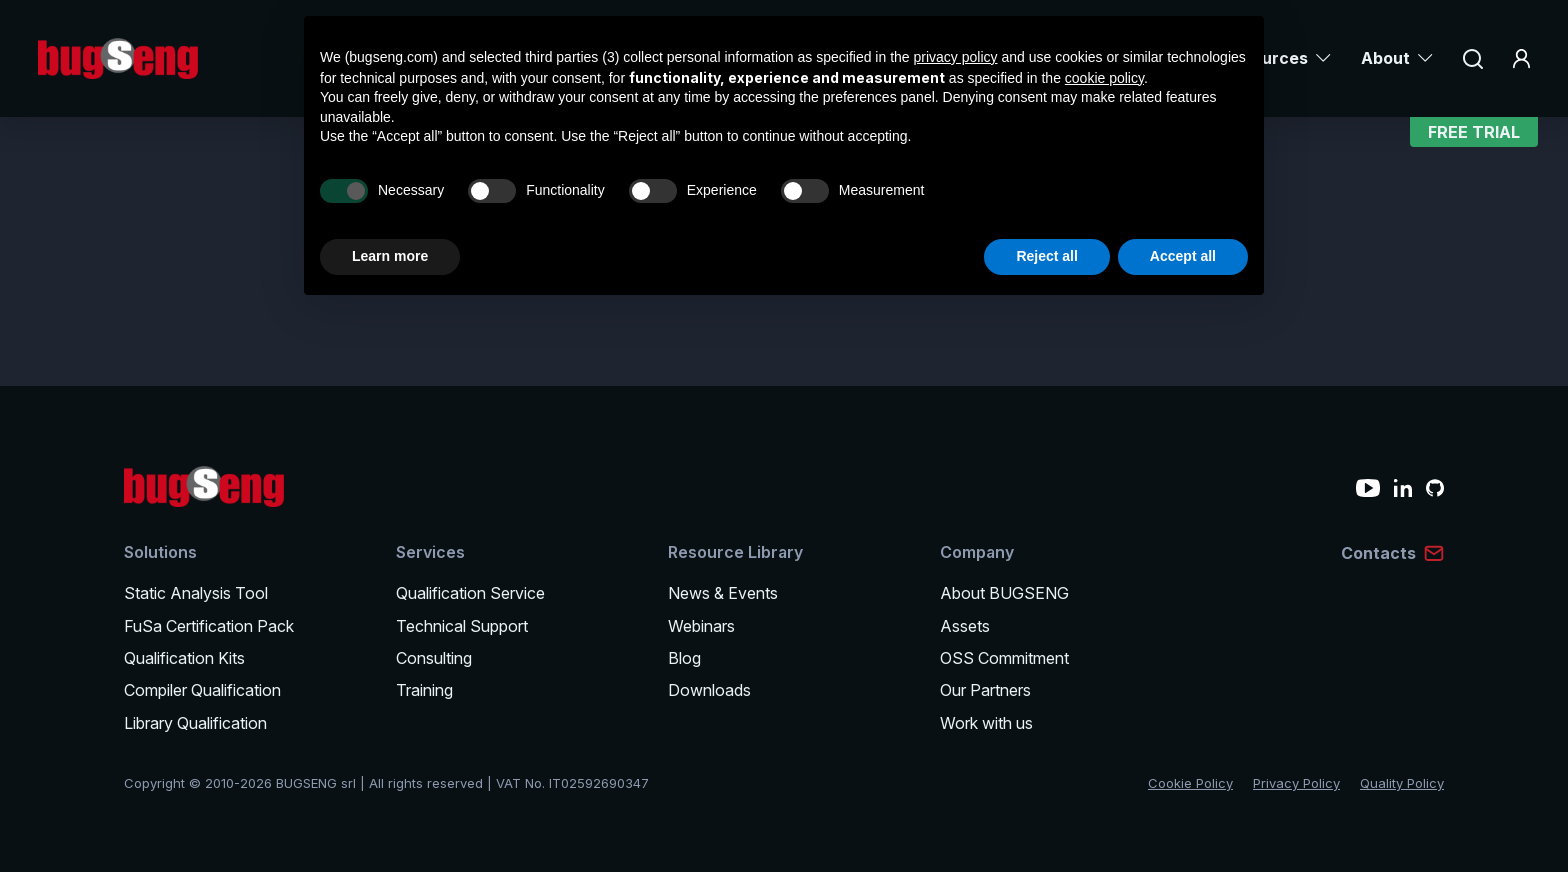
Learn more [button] (390, 256)
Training (424, 690)
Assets (965, 626)
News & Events (723, 593)
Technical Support (462, 626)
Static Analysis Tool (196, 593)
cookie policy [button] (1104, 78)
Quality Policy (1402, 783)
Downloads (709, 690)
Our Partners (985, 690)
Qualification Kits (184, 658)
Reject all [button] (1046, 256)
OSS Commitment (1004, 658)
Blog (684, 658)
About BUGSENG (1004, 593)
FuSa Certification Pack (209, 626)
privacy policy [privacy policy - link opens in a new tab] (956, 57)
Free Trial (1474, 135)
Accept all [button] (1183, 256)
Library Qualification (195, 723)
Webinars (701, 626)
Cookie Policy (1190, 783)
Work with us (986, 723)
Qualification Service (470, 593)
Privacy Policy (1296, 783)
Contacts (1378, 553)
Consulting (434, 658)
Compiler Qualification (202, 690)
